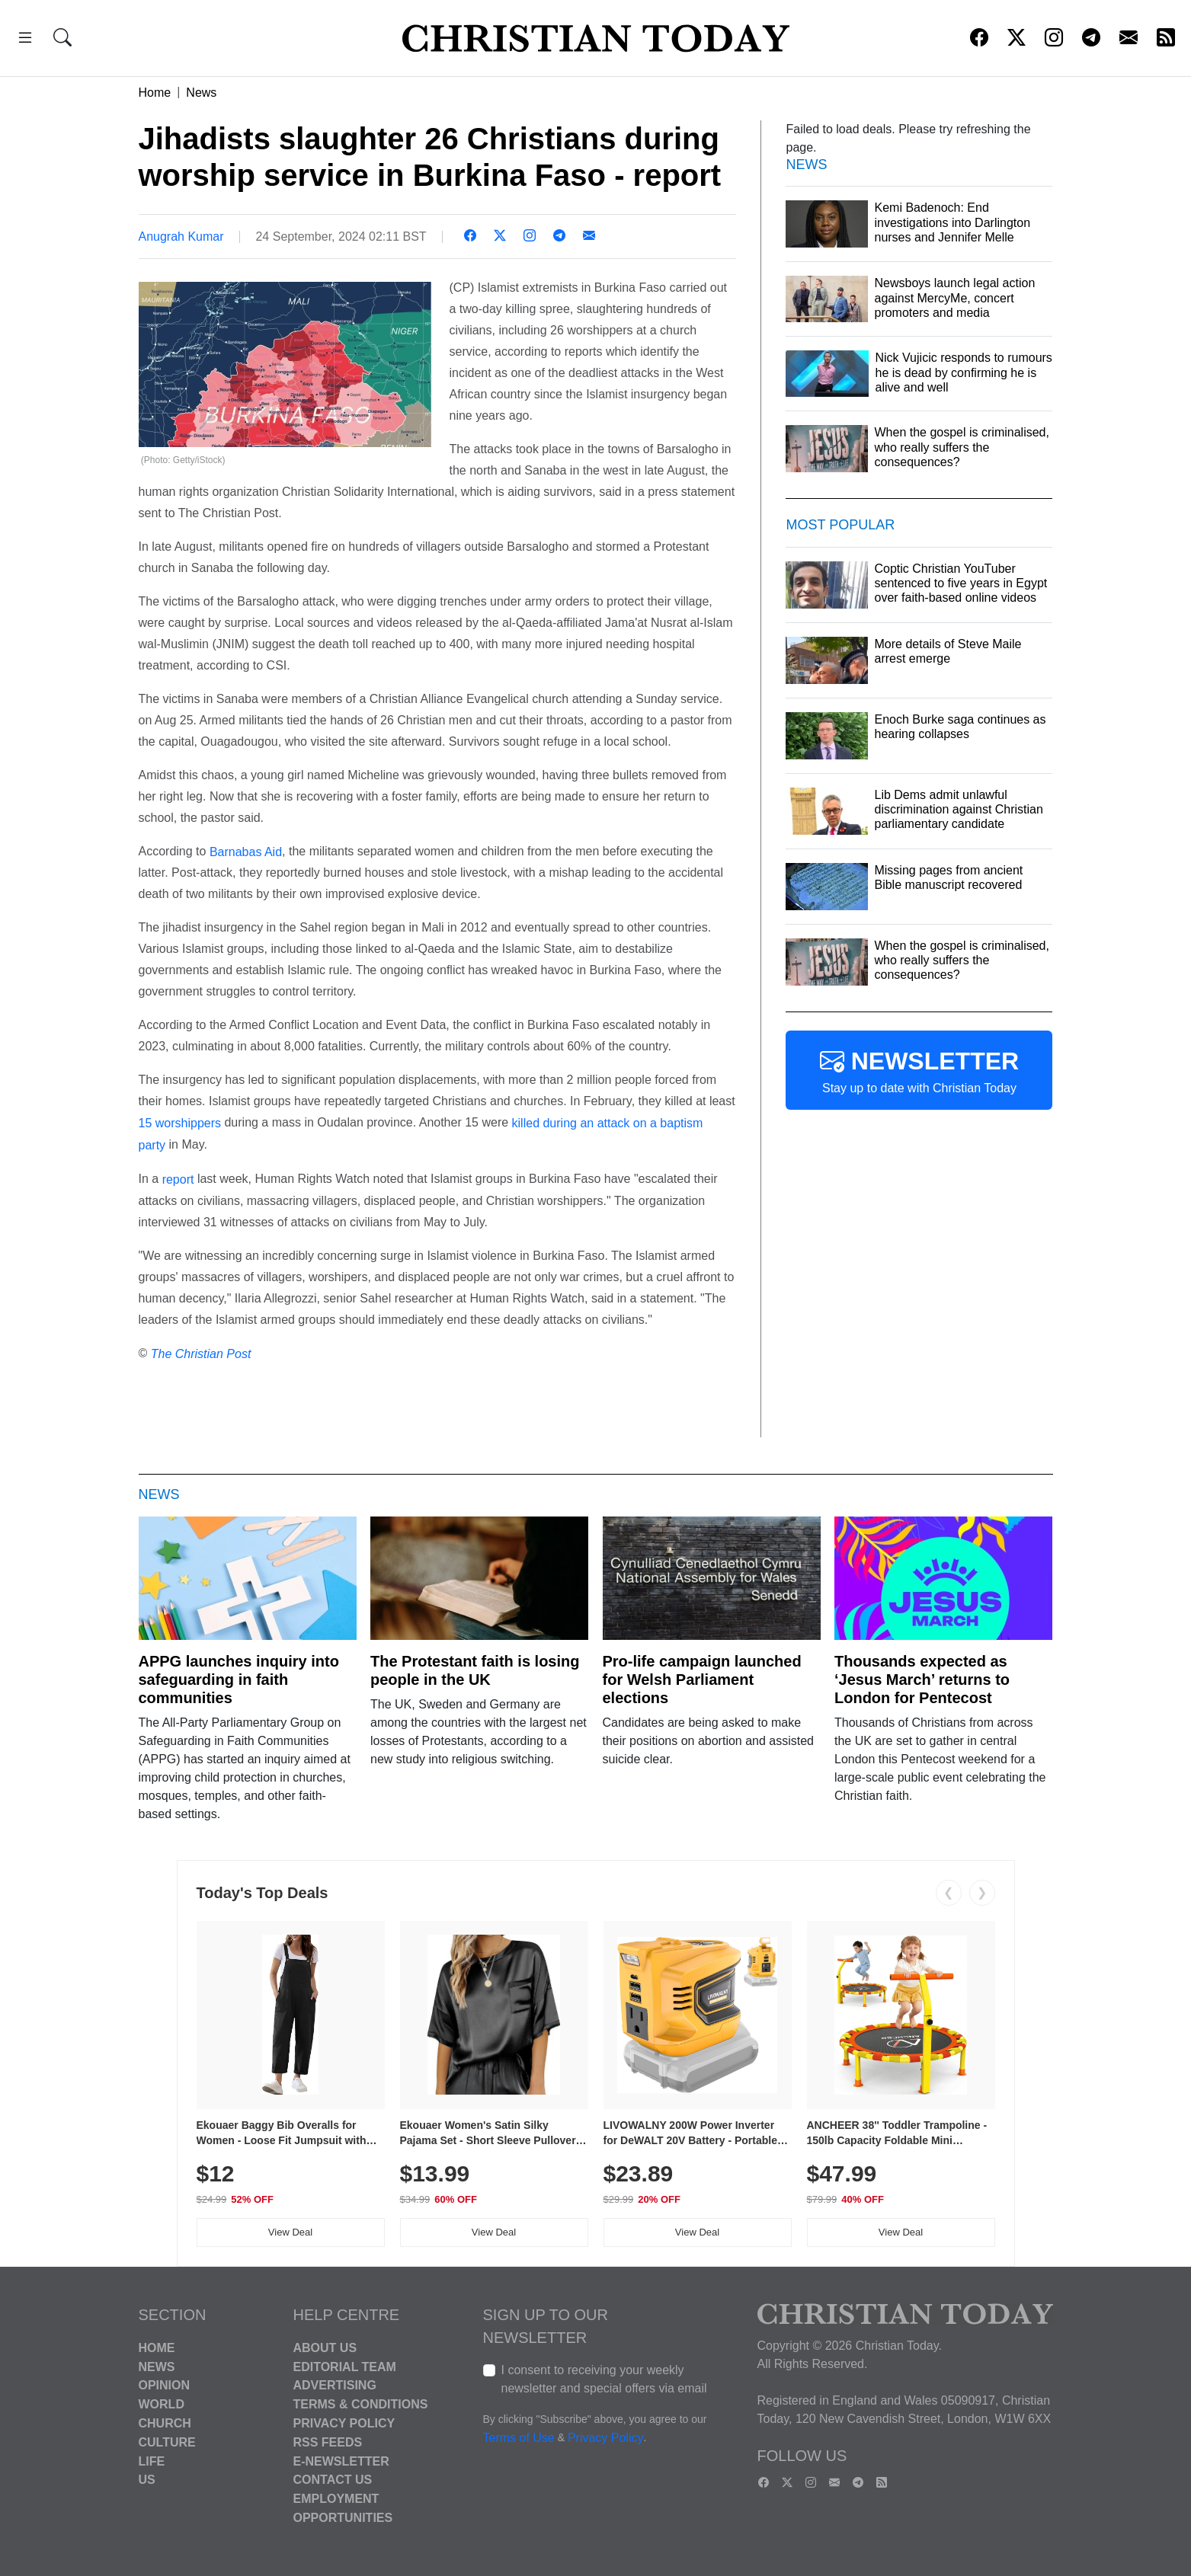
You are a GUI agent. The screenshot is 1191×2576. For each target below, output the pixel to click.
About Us (325, 2347)
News (201, 92)
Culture (167, 2442)
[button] (25, 40)
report (178, 1179)
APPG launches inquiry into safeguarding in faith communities (239, 1679)
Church (165, 2423)
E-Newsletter (341, 2460)
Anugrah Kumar (181, 236)
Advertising (334, 2385)
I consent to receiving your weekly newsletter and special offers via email (604, 2379)
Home (155, 92)
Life (152, 2460)
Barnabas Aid (246, 851)
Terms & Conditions (360, 2404)
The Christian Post (201, 1353)
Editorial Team (344, 2366)
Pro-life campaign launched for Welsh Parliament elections (702, 1679)
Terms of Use (519, 2437)
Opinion (164, 2385)
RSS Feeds (328, 2442)
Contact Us (333, 2479)
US (147, 2479)
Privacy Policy (344, 2423)
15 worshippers (180, 1123)
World (161, 2404)
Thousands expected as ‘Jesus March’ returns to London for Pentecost (922, 1679)
